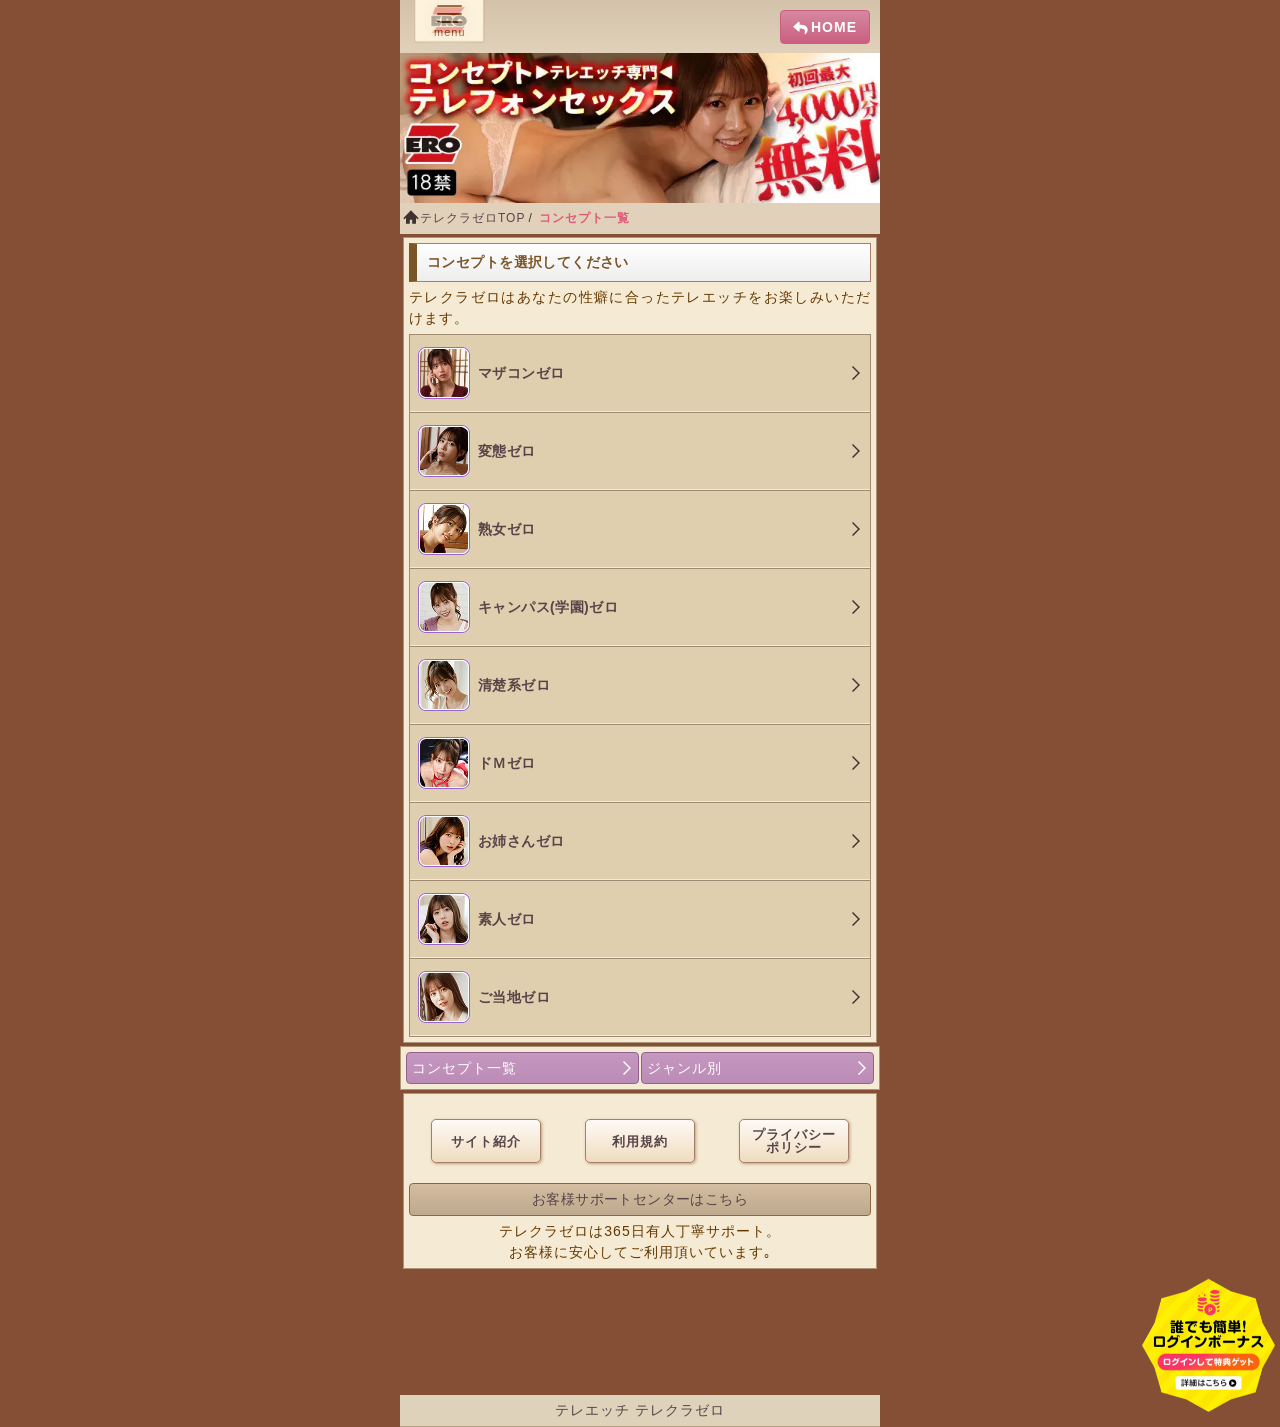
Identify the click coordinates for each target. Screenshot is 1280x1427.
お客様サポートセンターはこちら (640, 1199)
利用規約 (640, 1141)
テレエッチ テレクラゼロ (640, 1410)
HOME (834, 27)
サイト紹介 (486, 1141)
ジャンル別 (684, 1068)
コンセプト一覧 (464, 1068)
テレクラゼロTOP (472, 218)
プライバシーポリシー (794, 1141)
